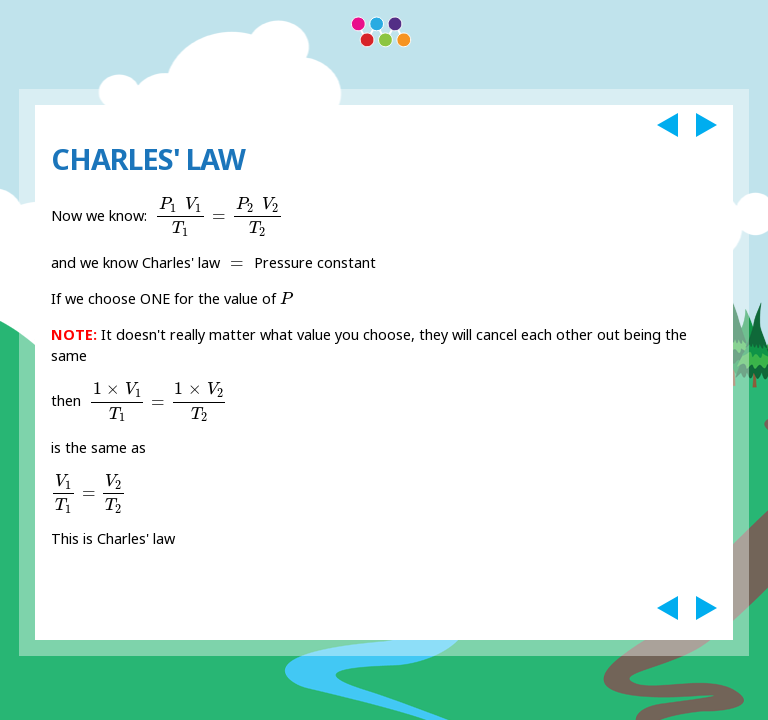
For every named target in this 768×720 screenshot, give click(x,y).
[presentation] (219, 216)
